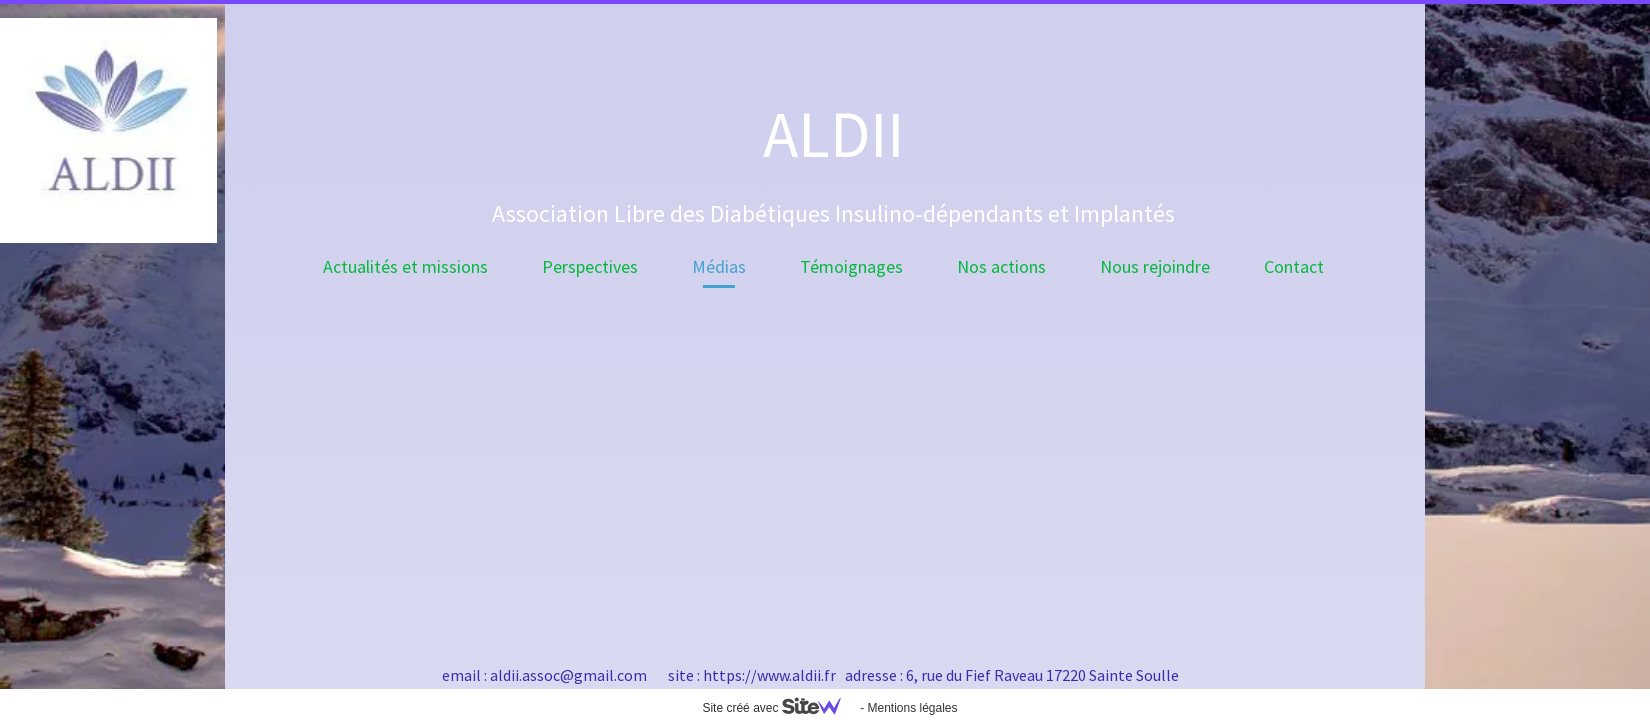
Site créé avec (779, 708)
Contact (1294, 266)
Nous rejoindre (1155, 266)
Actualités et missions (405, 266)
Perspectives (590, 266)
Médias (719, 266)
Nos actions (1001, 266)
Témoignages (851, 266)
